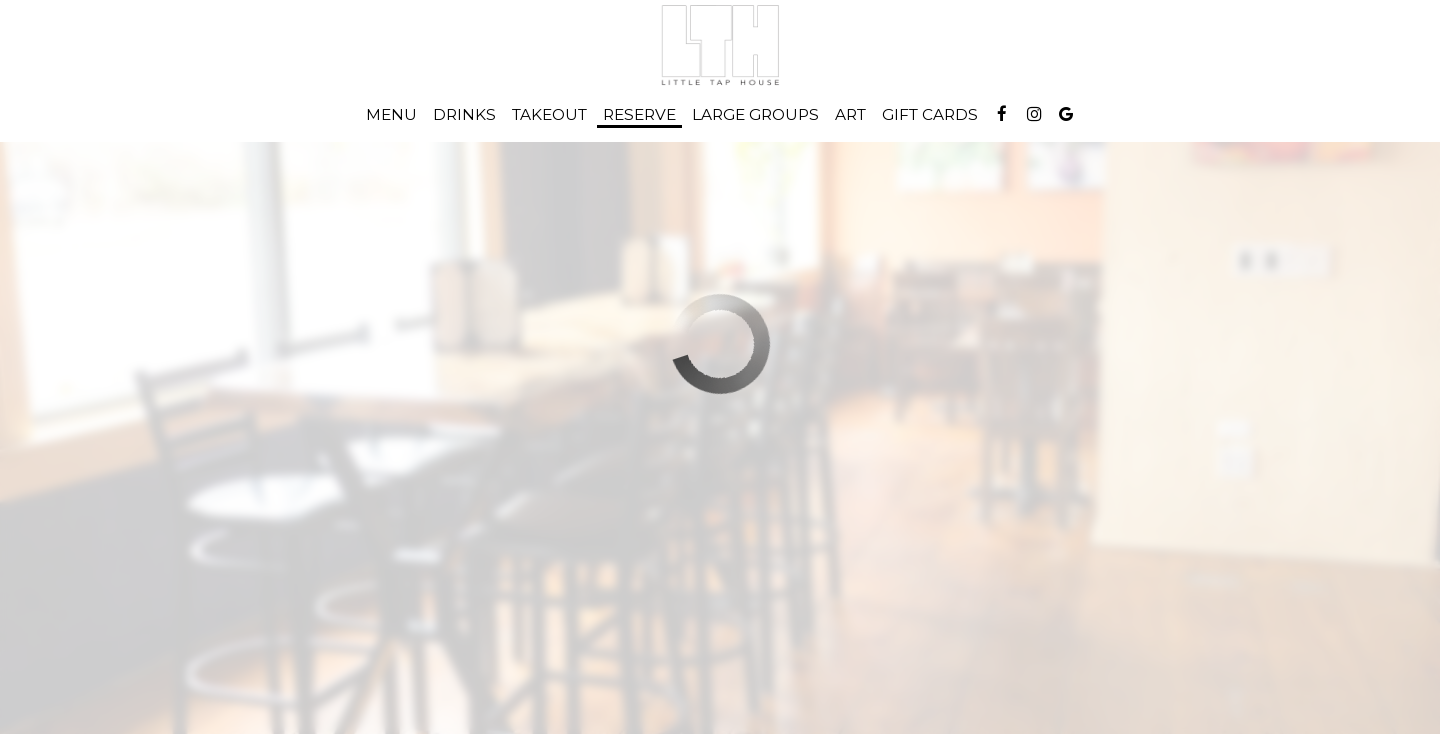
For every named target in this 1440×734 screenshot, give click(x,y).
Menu (391, 114)
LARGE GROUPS (755, 114)
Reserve (639, 114)
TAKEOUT (549, 114)
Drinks (464, 114)
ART (850, 114)
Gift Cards (930, 114)
